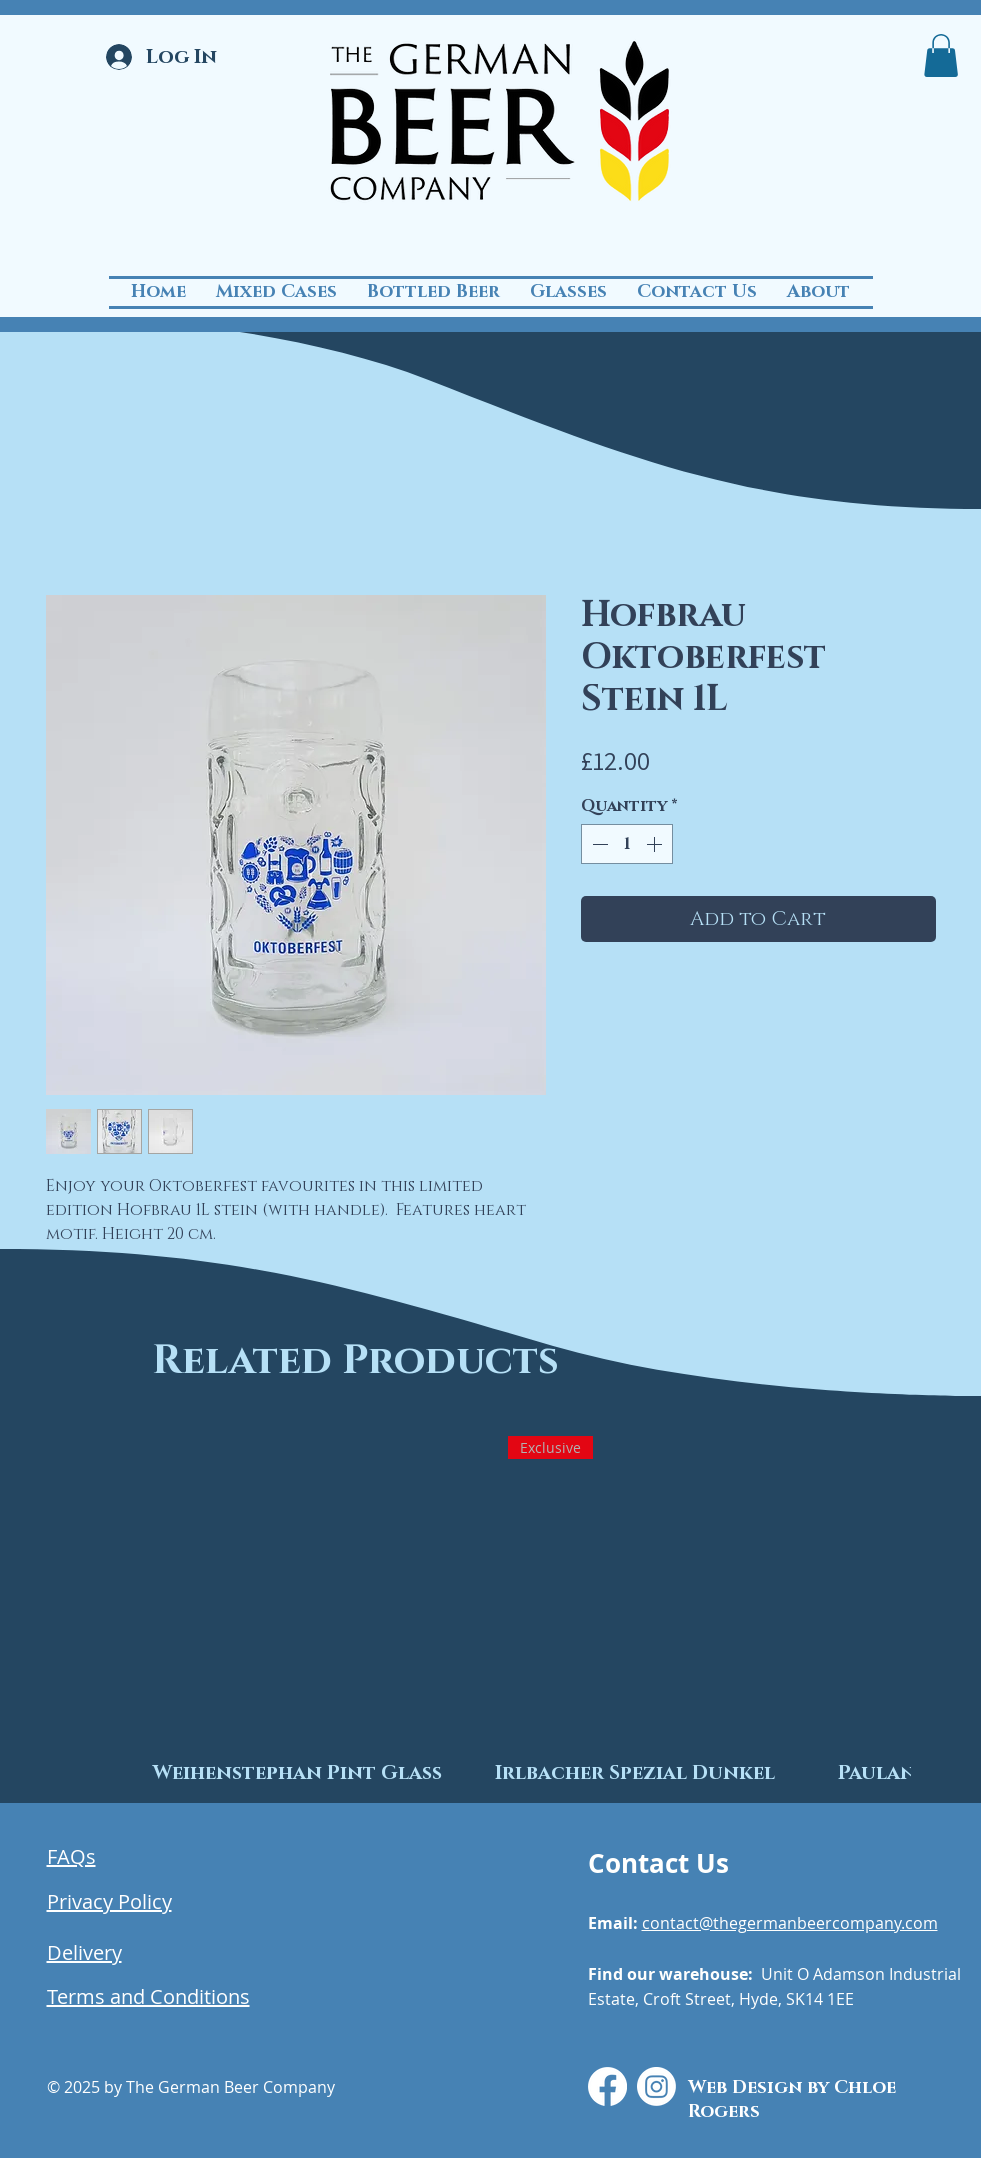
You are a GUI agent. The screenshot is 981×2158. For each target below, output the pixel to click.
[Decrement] (598, 844)
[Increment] (656, 844)
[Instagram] (656, 2086)
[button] (941, 55)
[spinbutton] (627, 844)
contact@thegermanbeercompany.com (790, 1923)
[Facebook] (607, 2086)
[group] (490, 1604)
